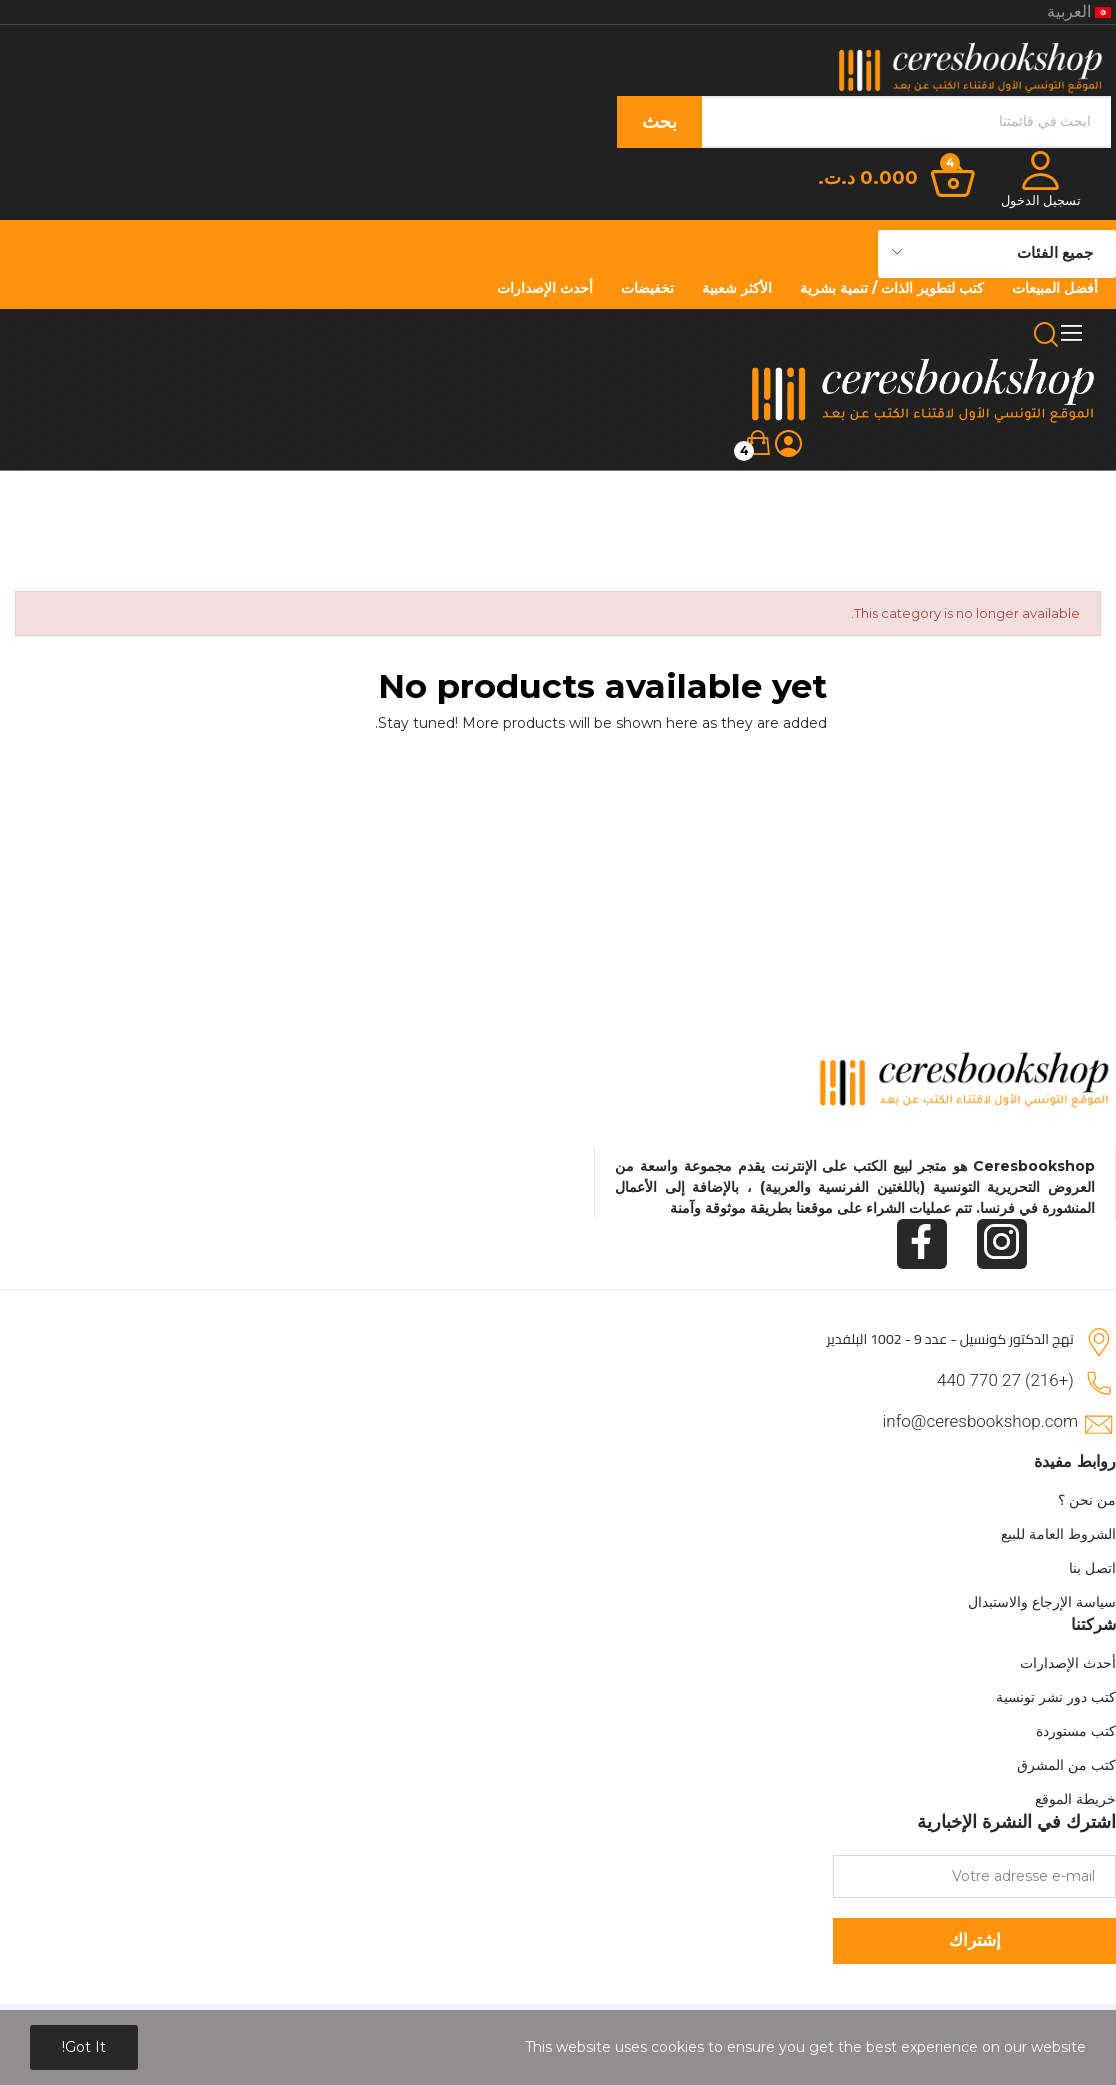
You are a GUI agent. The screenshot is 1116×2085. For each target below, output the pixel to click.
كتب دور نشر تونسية (1056, 1697)
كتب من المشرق (1066, 1765)
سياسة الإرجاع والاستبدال (1042, 1602)
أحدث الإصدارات (1068, 1663)
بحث (659, 122)
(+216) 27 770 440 (1005, 1380)
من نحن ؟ (1087, 1500)
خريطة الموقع (1075, 1799)
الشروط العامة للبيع (1058, 1534)
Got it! (84, 2047)
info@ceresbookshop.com (980, 1421)
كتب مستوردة (1076, 1731)
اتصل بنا (1092, 1568)
